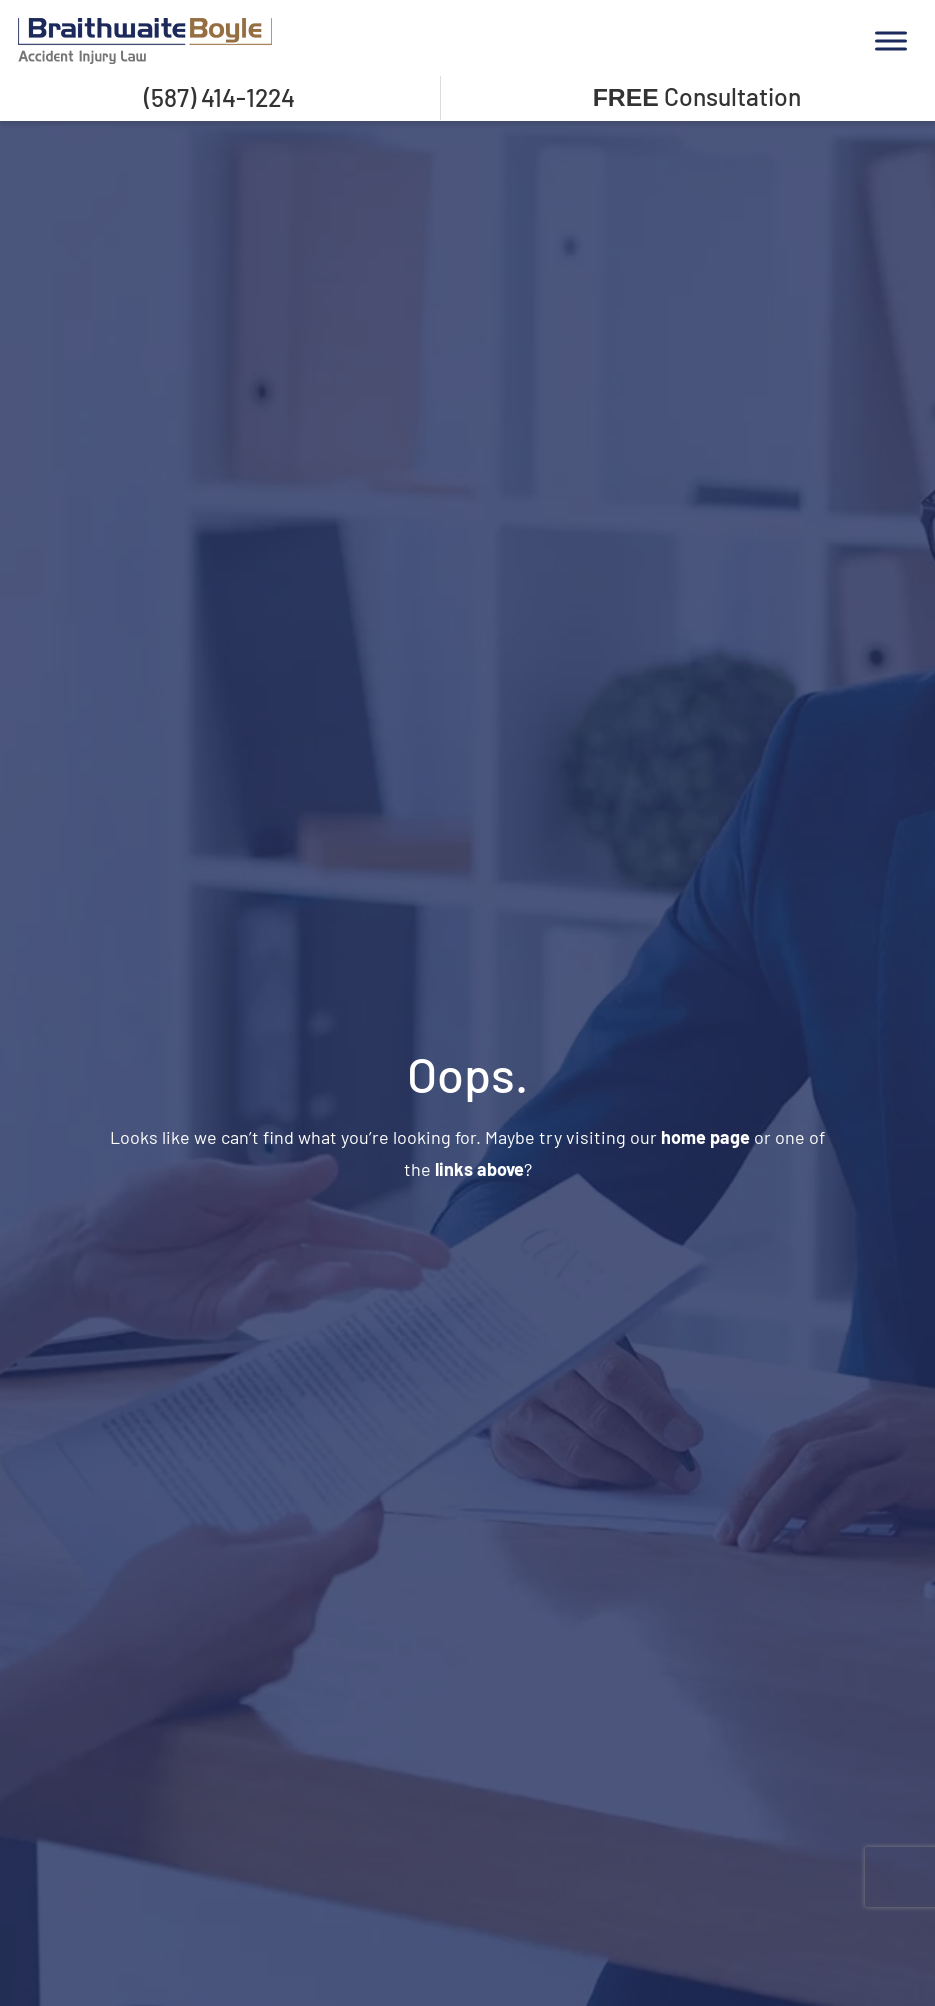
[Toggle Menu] (891, 40)
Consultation (697, 96)
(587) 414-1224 (219, 97)
